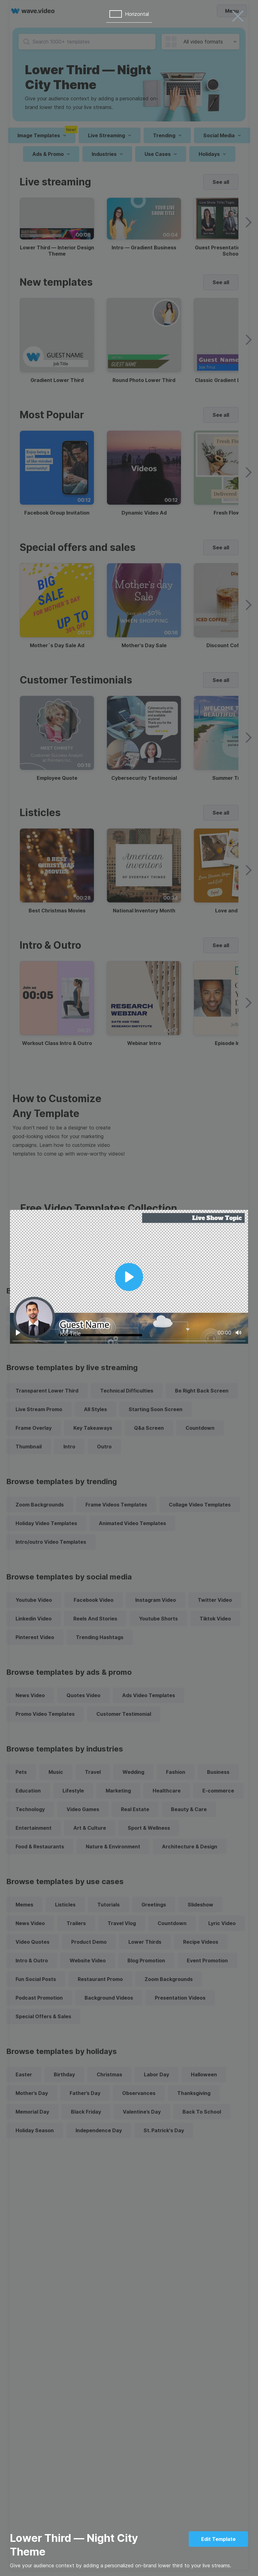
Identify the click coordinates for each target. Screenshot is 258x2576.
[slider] (129, 1341)
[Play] (18, 1333)
